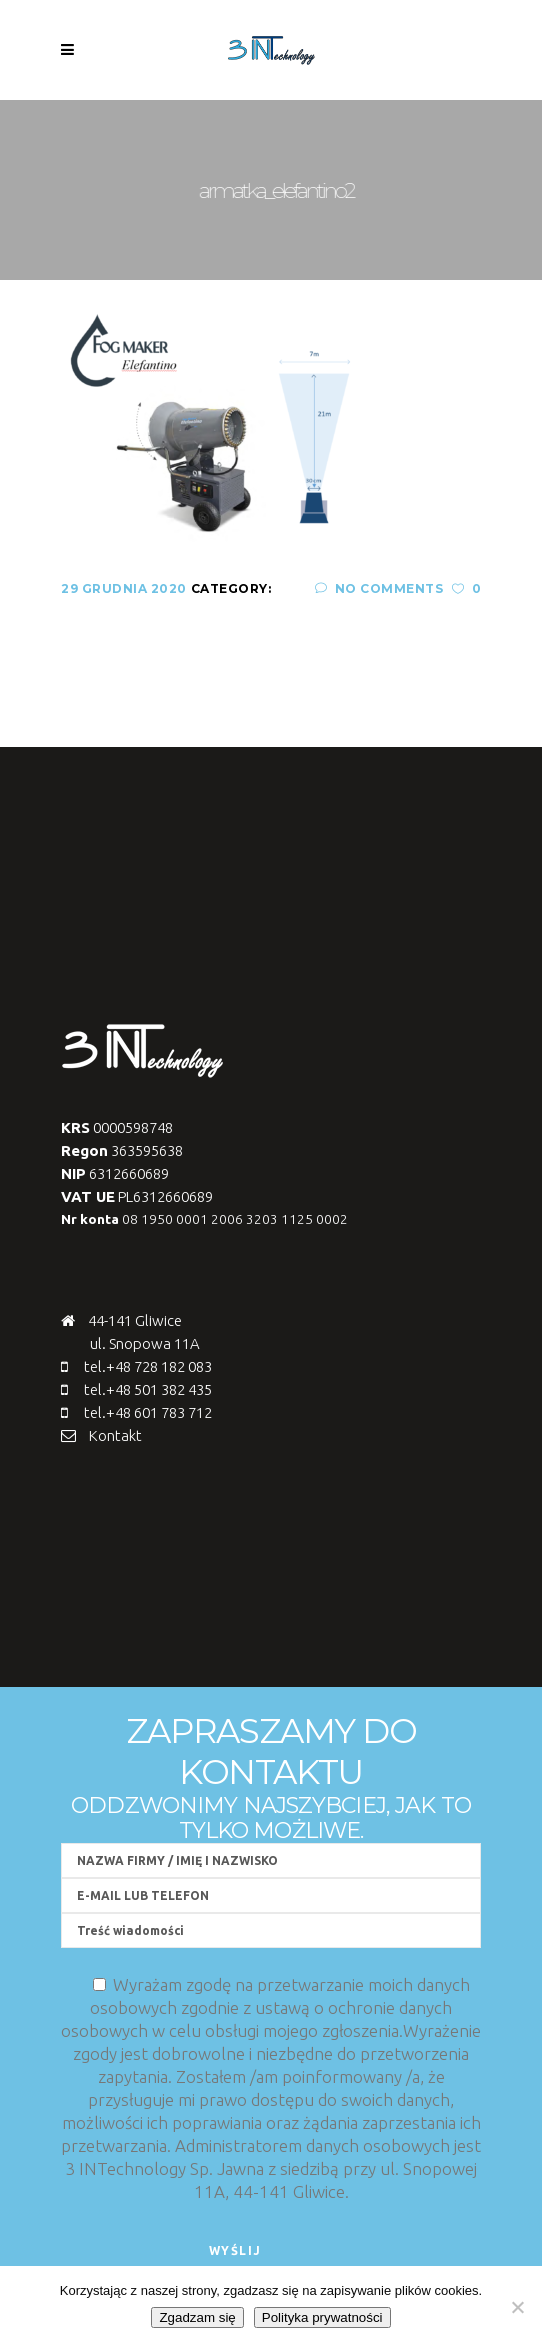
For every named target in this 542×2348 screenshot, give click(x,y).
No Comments (379, 588)
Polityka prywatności (322, 2317)
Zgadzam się (197, 2317)
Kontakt (115, 1435)
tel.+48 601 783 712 (148, 1412)
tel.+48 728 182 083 (148, 1366)
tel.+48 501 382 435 (148, 1389)
